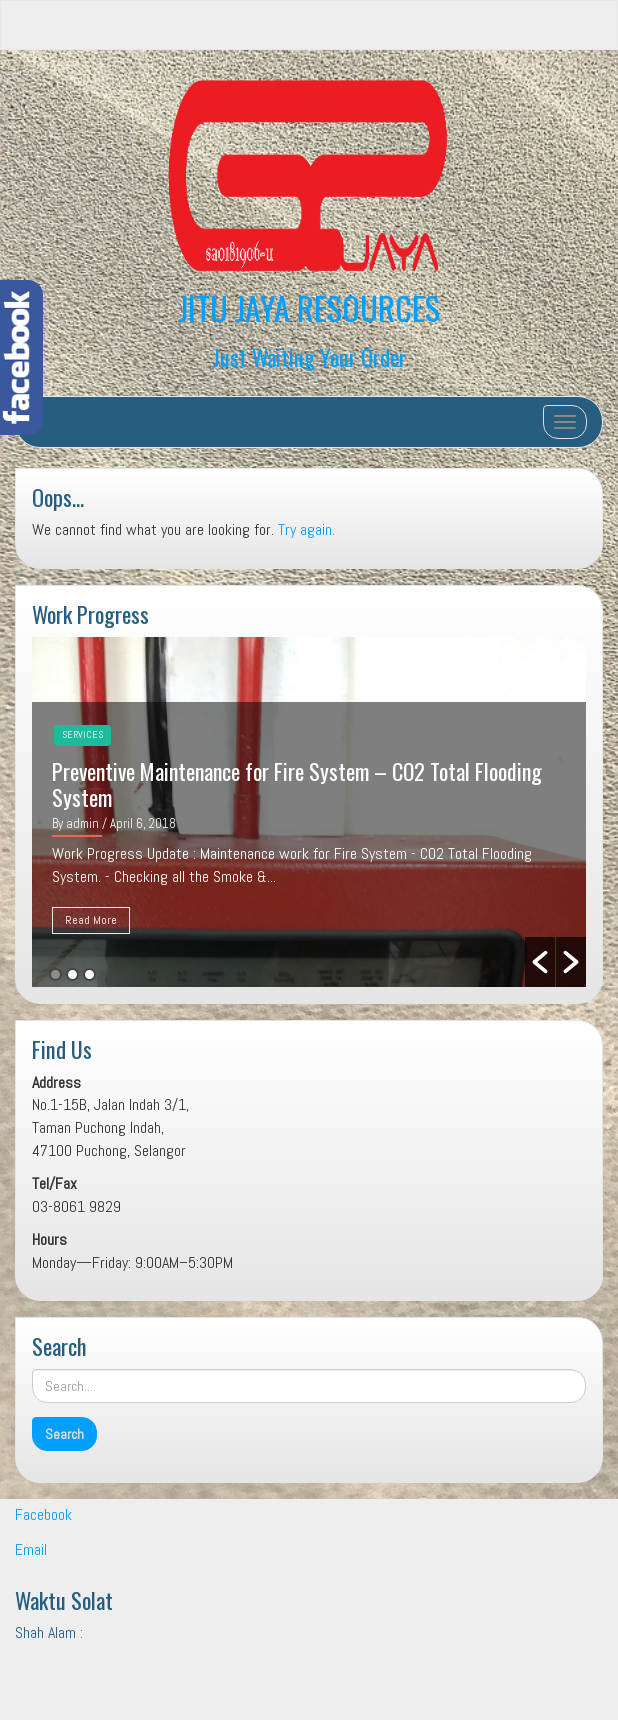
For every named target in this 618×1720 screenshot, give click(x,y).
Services (82, 734)
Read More (91, 920)
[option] (309, 812)
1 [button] (55, 974)
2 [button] (72, 974)
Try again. (306, 529)
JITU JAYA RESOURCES (309, 307)
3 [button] (89, 974)
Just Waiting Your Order (309, 356)
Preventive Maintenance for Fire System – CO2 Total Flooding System (297, 784)
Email (31, 1549)
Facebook (43, 1514)
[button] (540, 962)
